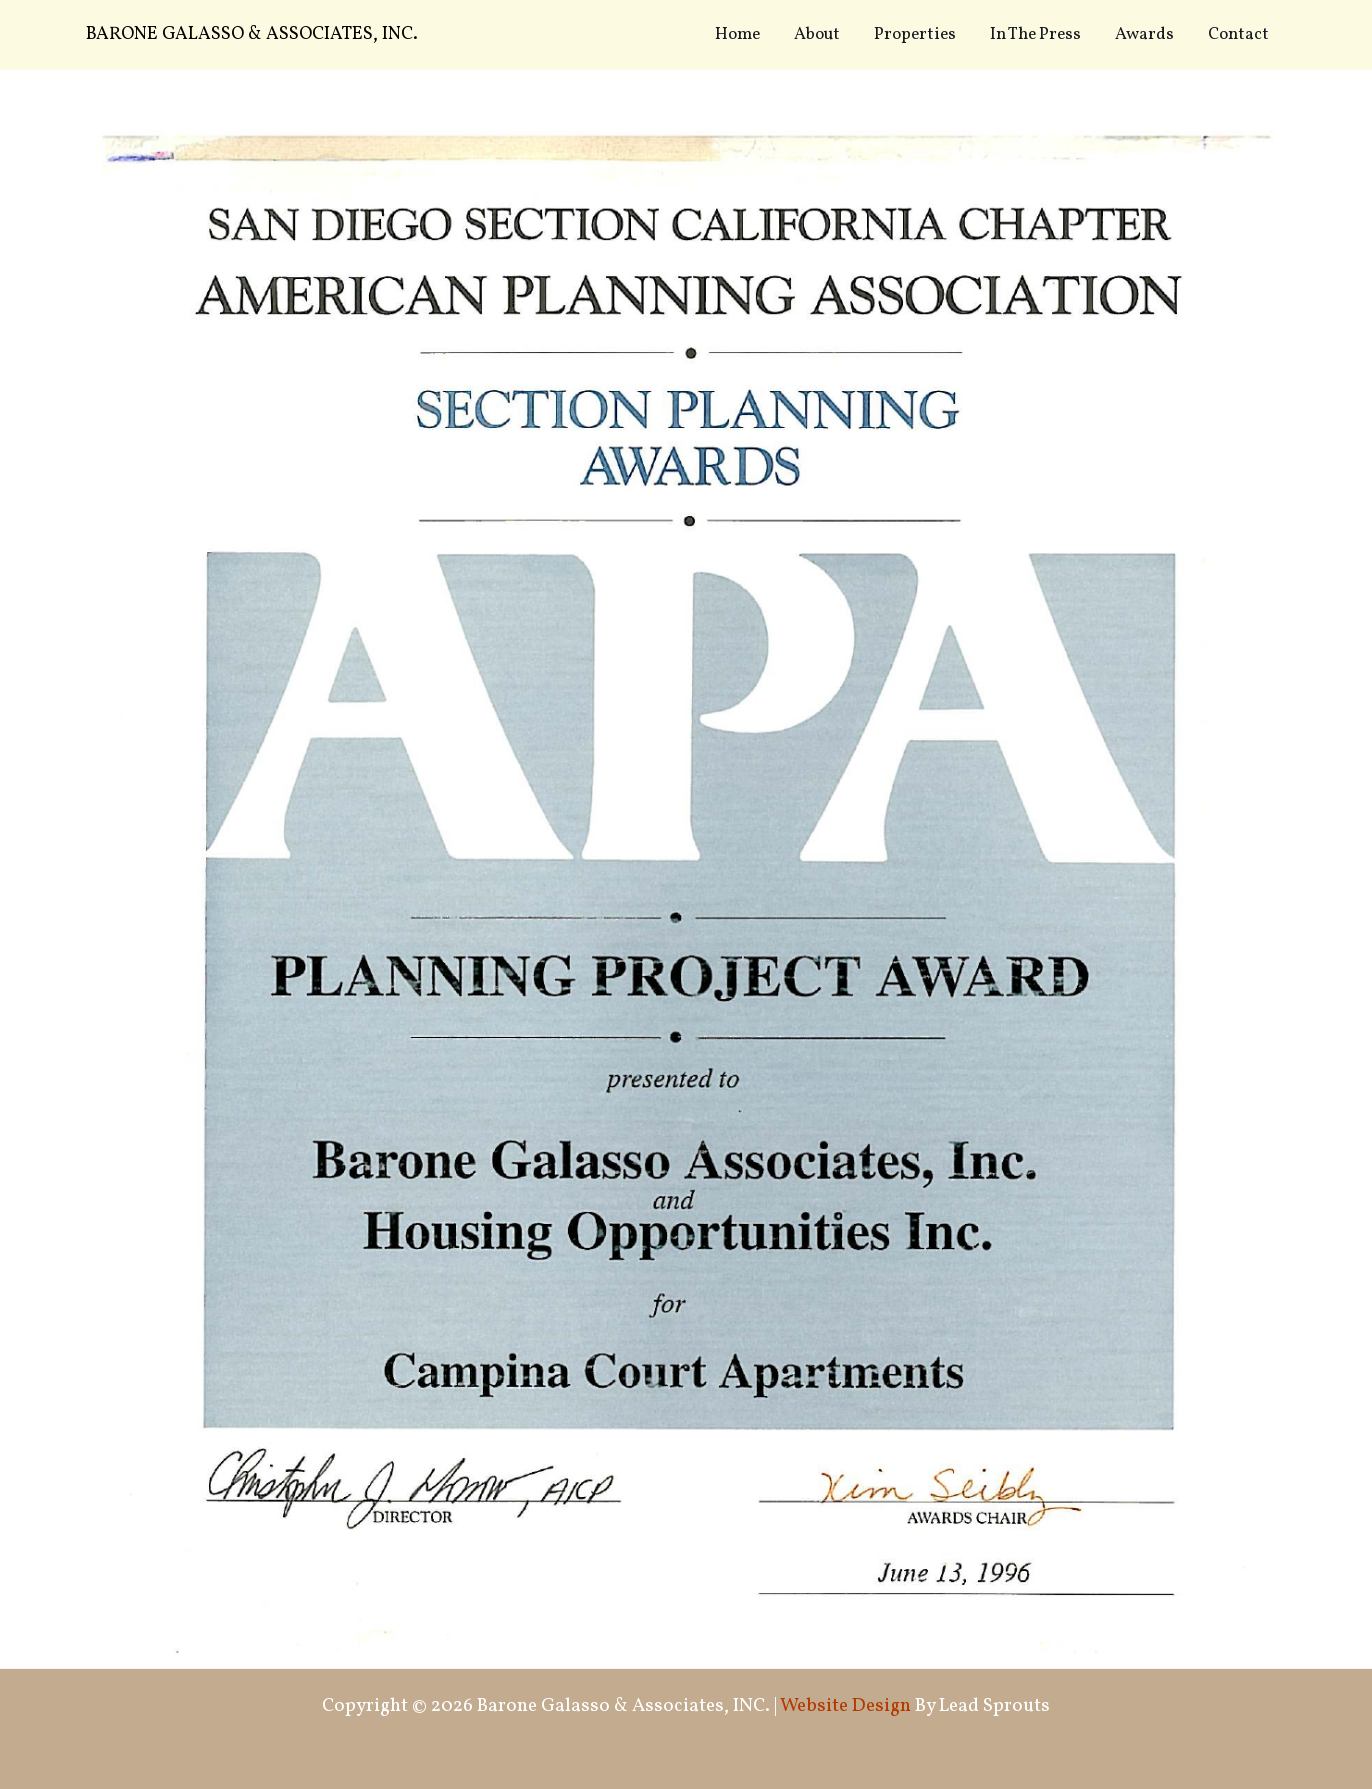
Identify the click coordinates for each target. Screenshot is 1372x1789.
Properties (915, 34)
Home (737, 34)
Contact (1238, 34)
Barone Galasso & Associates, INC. (252, 34)
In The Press (1035, 34)
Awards (1144, 34)
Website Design (845, 1706)
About (817, 34)
